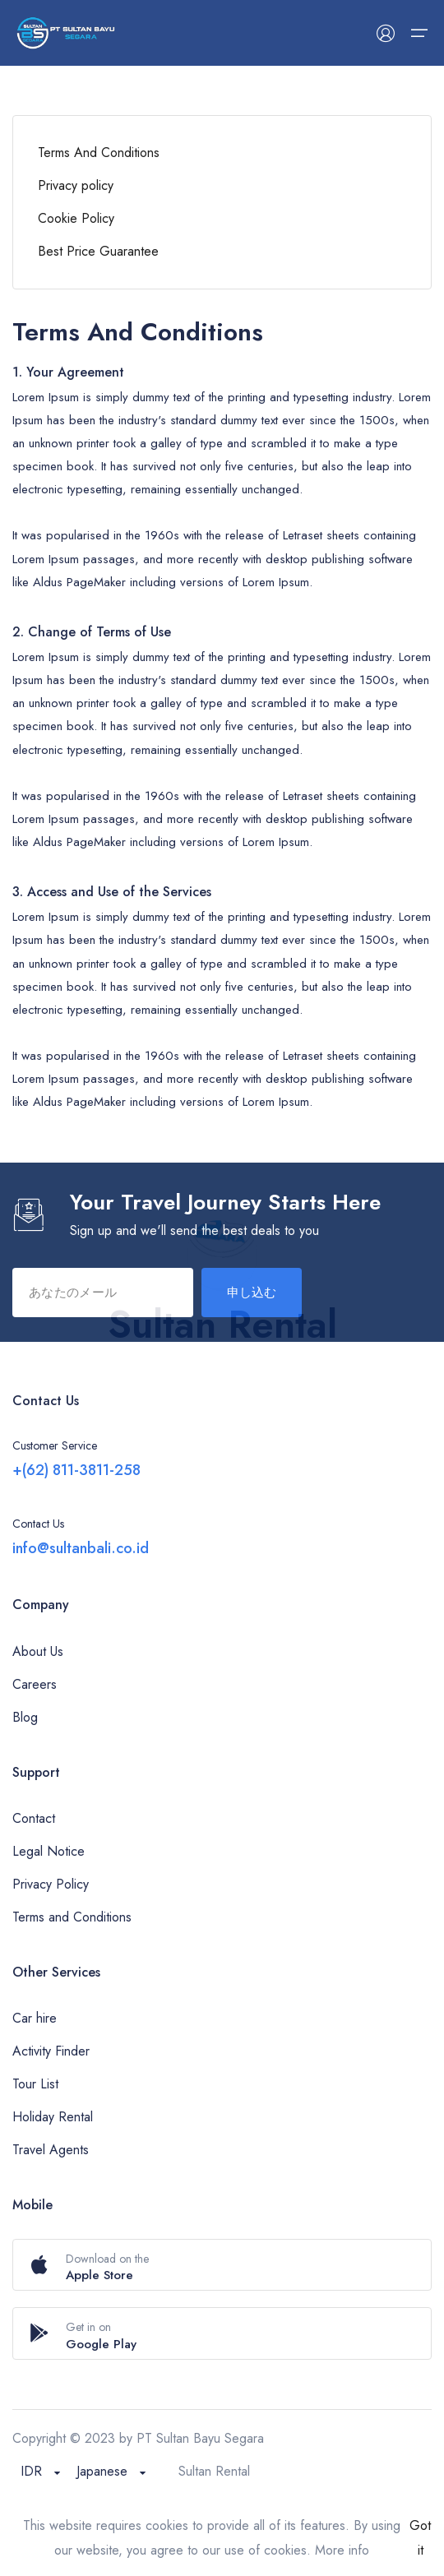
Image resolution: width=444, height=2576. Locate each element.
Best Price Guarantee (98, 251)
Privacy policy (75, 185)
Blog (25, 1717)
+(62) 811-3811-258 (76, 1470)
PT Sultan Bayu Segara (200, 2438)
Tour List (35, 2083)
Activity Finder (51, 2051)
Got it (420, 2538)
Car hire (34, 2018)
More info (342, 2550)
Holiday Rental (52, 2116)
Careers (34, 1684)
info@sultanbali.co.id (80, 1548)
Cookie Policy (76, 218)
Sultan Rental (214, 2471)
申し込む (251, 1292)
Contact (33, 1818)
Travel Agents (50, 2149)
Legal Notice (48, 1851)
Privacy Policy (50, 1884)
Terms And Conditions (99, 152)
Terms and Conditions (72, 1917)
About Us (37, 1651)
